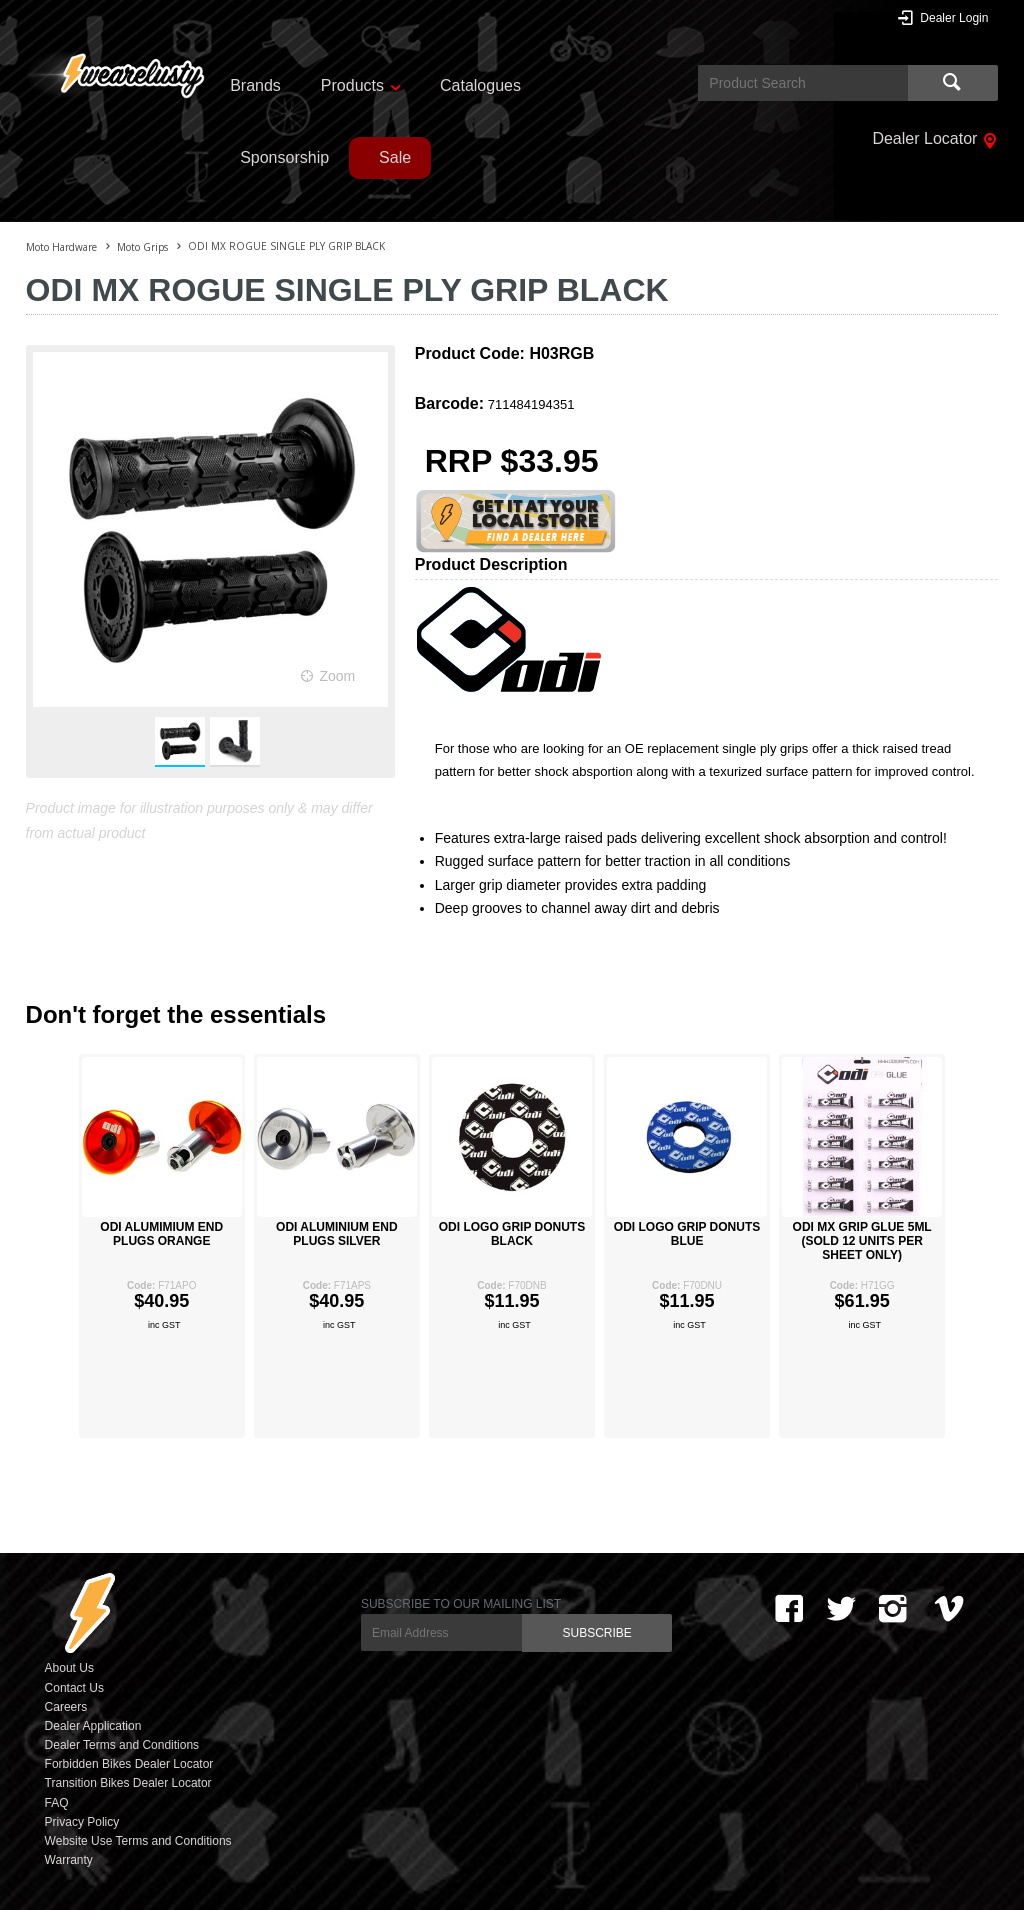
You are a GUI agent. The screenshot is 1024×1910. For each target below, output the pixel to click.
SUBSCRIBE (596, 1633)
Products (352, 85)
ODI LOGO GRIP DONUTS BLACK (512, 1234)
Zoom (337, 676)
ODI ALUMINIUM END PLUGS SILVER (337, 1234)
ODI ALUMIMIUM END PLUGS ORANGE (161, 1234)
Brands (255, 85)
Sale (395, 157)
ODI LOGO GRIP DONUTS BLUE (687, 1234)
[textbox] (803, 83)
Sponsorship (284, 157)
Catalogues (480, 85)
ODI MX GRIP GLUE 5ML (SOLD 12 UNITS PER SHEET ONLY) (862, 1241)
